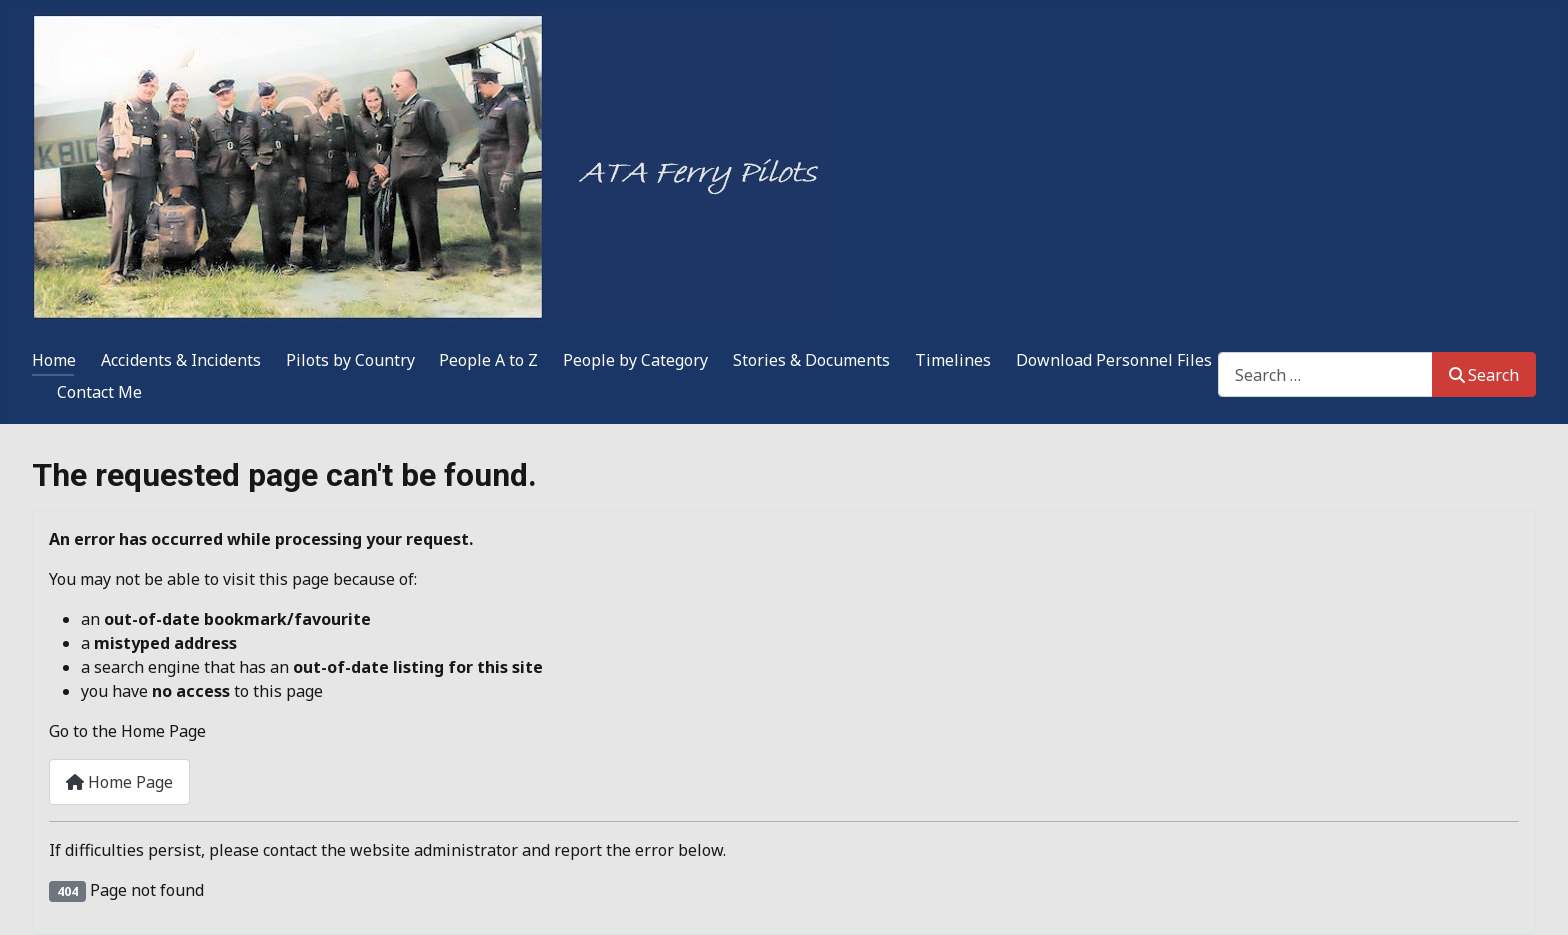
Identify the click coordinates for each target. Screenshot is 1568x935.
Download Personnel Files (1114, 360)
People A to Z (488, 360)
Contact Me (99, 392)
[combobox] (1325, 374)
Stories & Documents (811, 360)
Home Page (119, 782)
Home (54, 360)
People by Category (635, 360)
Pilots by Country (350, 360)
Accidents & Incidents (181, 360)
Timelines (953, 360)
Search (1484, 375)
